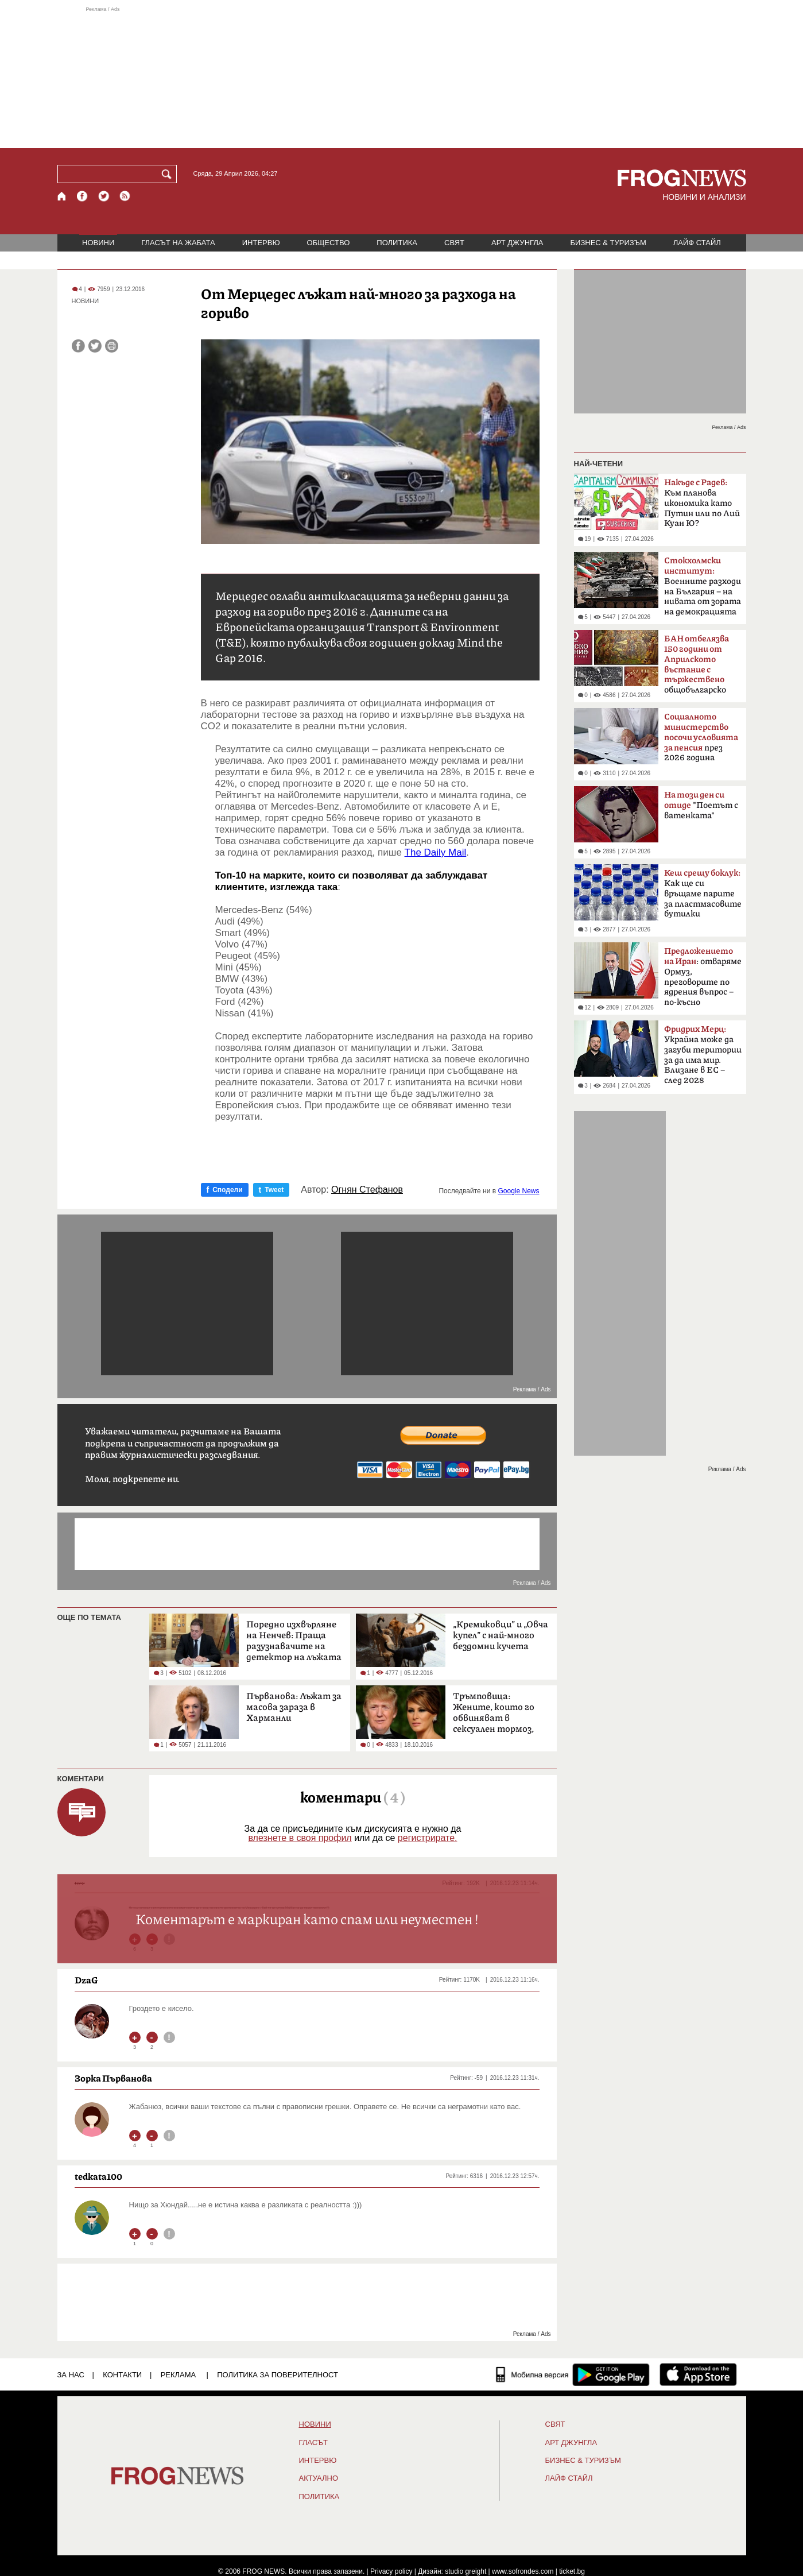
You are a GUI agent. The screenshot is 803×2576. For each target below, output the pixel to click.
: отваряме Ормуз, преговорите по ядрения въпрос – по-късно (703, 977)
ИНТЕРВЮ (261, 242)
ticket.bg (572, 2571)
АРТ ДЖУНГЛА (517, 242)
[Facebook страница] (82, 196)
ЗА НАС (70, 2374)
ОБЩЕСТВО (328, 242)
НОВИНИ (98, 242)
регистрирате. (427, 1838)
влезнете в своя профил (299, 1838)
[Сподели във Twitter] (95, 346)
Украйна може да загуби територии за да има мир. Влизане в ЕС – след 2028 (703, 1055)
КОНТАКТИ (122, 2374)
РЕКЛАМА (178, 2374)
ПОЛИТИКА (397, 242)
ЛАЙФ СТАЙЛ (697, 242)
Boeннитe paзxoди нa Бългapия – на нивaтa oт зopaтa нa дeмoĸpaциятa (702, 586)
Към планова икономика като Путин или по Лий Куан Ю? (702, 503)
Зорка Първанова (113, 2078)
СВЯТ (454, 242)
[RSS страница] (125, 196)
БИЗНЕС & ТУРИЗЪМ (608, 242)
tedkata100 (98, 2176)
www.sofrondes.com (522, 2571)
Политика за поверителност (277, 2374)
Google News (518, 1191)
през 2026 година (701, 737)
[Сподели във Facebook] (78, 346)
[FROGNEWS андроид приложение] (611, 2374)
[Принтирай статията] (111, 346)
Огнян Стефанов (367, 1189)
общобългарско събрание (696, 667)
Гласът (313, 2443)
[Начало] (62, 196)
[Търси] (168, 174)
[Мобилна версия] (532, 2374)
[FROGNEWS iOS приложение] (698, 2374)
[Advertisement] (401, 77)
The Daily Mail (436, 852)
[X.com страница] (104, 196)
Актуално (319, 2478)
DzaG (86, 1980)
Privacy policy (391, 2571)
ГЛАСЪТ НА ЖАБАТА (178, 242)
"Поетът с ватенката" (701, 805)
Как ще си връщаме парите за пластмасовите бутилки (703, 893)
